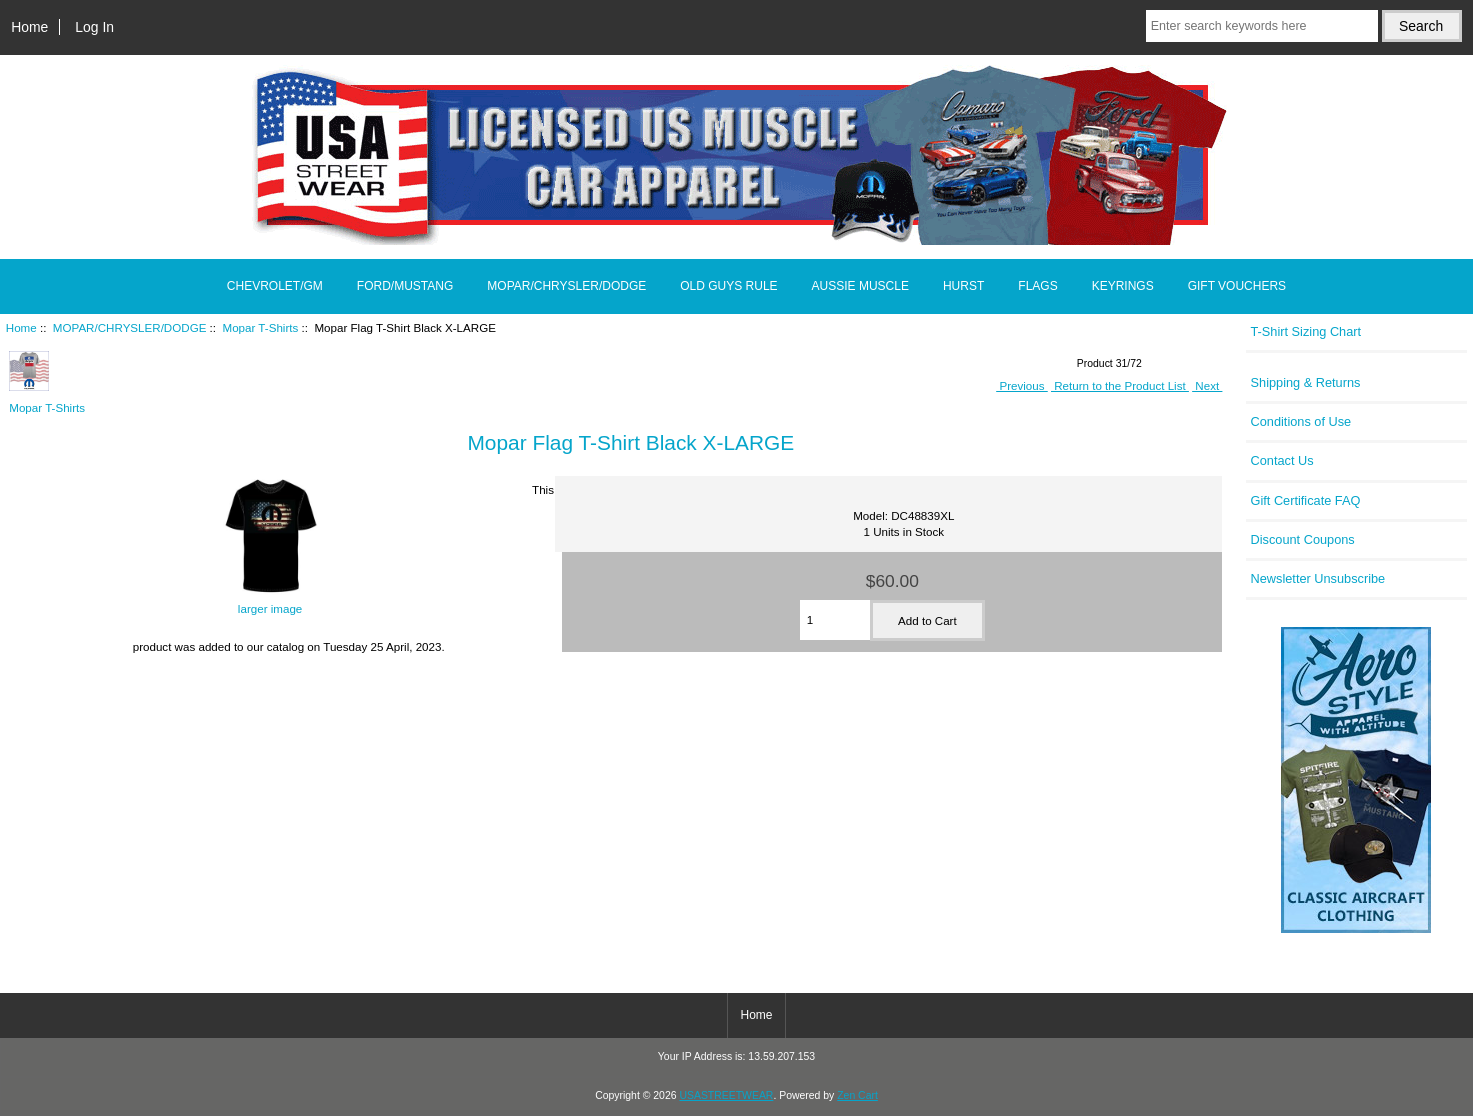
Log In (94, 27)
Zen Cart (857, 1095)
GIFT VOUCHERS (1237, 286)
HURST (963, 286)
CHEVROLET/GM (275, 286)
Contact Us (1282, 460)
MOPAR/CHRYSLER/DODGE (130, 327)
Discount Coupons (1303, 539)
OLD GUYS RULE (728, 286)
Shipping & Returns (1306, 382)
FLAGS (1037, 286)
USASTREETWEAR (726, 1095)
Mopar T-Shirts (261, 327)
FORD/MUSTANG (405, 286)
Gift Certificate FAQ (1306, 500)
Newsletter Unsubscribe (1318, 578)
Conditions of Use (1301, 421)
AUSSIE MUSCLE (860, 286)
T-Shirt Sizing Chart (1306, 331)
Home (29, 27)
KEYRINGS (1123, 286)
